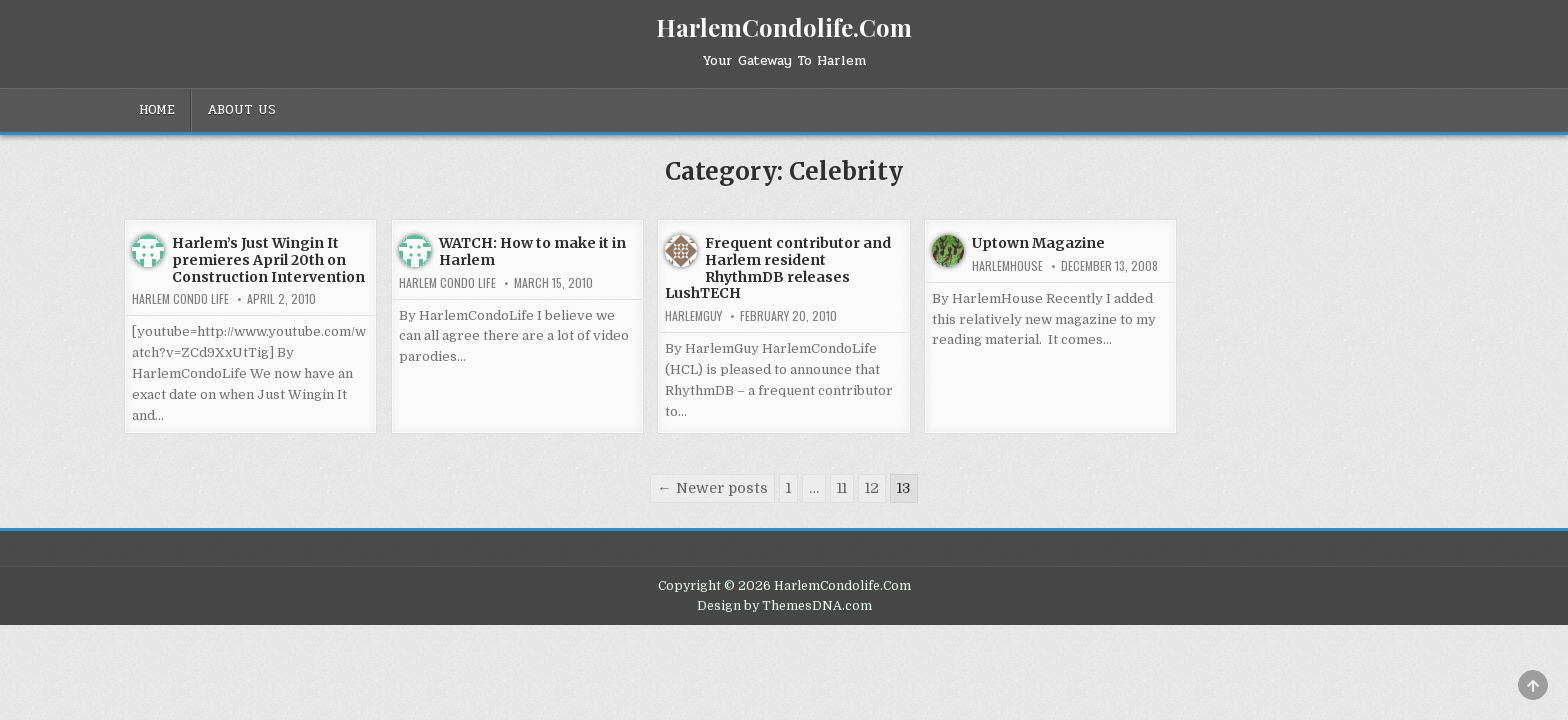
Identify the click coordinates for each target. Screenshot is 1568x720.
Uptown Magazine (1038, 243)
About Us (241, 110)
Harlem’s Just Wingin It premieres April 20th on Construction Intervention (268, 260)
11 (842, 488)
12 (872, 488)
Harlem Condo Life (180, 299)
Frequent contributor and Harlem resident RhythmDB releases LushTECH (778, 268)
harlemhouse (1007, 266)
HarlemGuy (693, 316)
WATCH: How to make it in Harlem (532, 251)
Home (157, 110)
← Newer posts (712, 488)
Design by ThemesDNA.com (784, 606)
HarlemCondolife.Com (784, 27)
